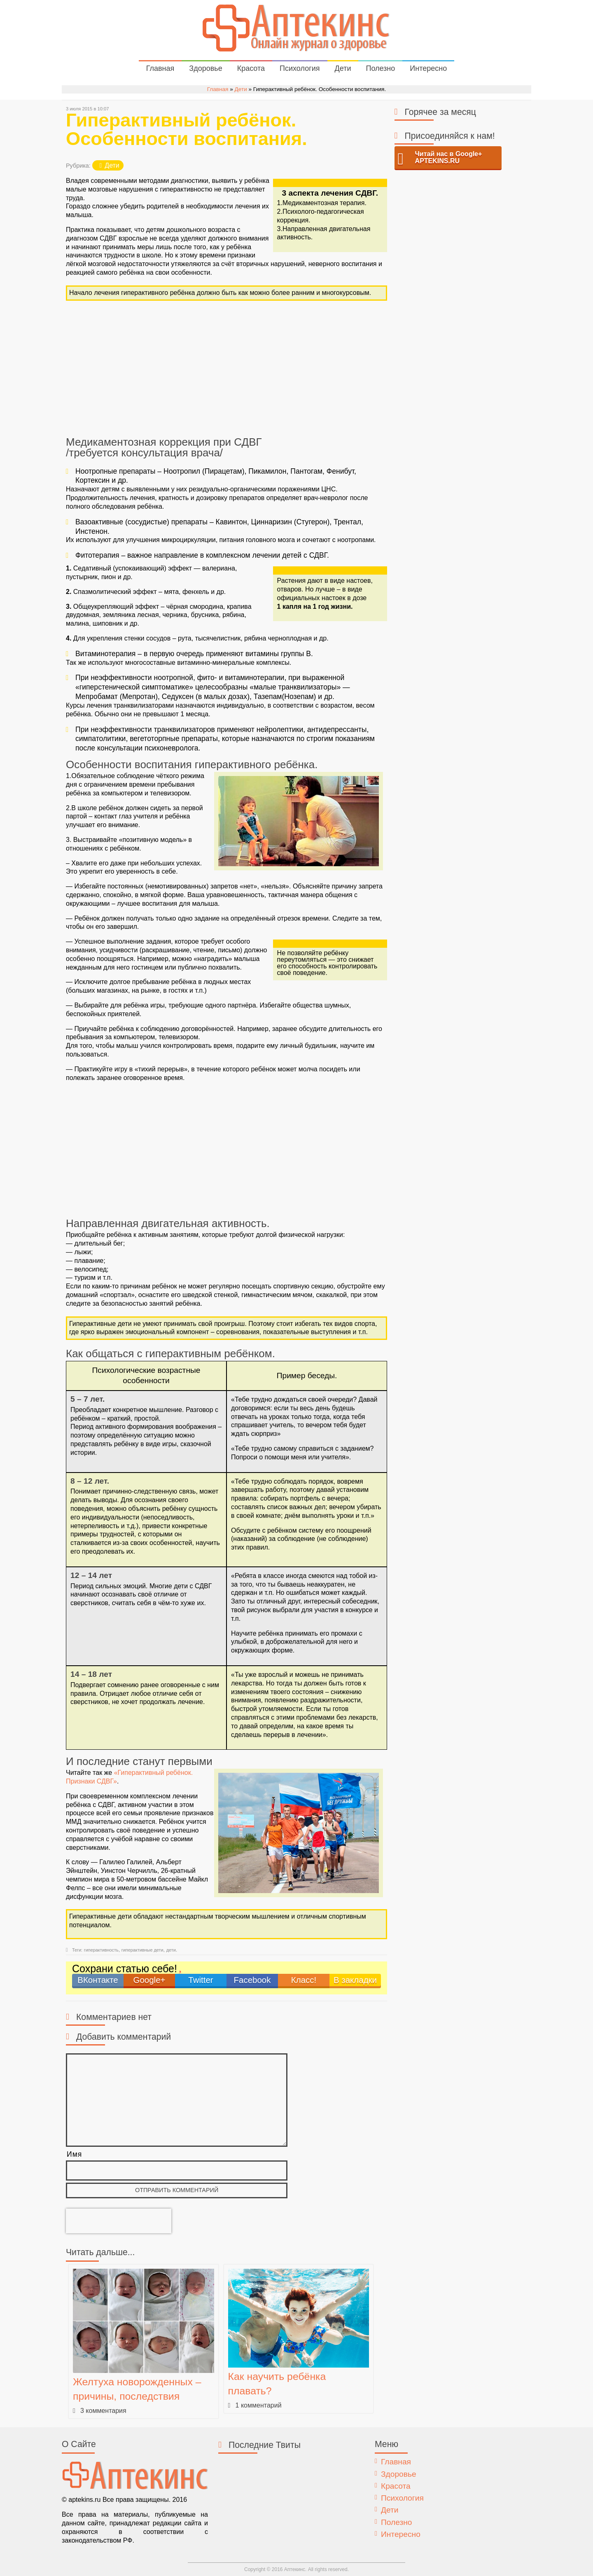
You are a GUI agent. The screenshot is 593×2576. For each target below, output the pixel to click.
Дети (343, 68)
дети (171, 1949)
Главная (160, 68)
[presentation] (118, 2221)
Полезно (380, 68)
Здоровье (205, 68)
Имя (74, 2154)
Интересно (428, 68)
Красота (251, 68)
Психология (300, 68)
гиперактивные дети (142, 1949)
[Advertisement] (226, 368)
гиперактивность (101, 1949)
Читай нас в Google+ (448, 157)
